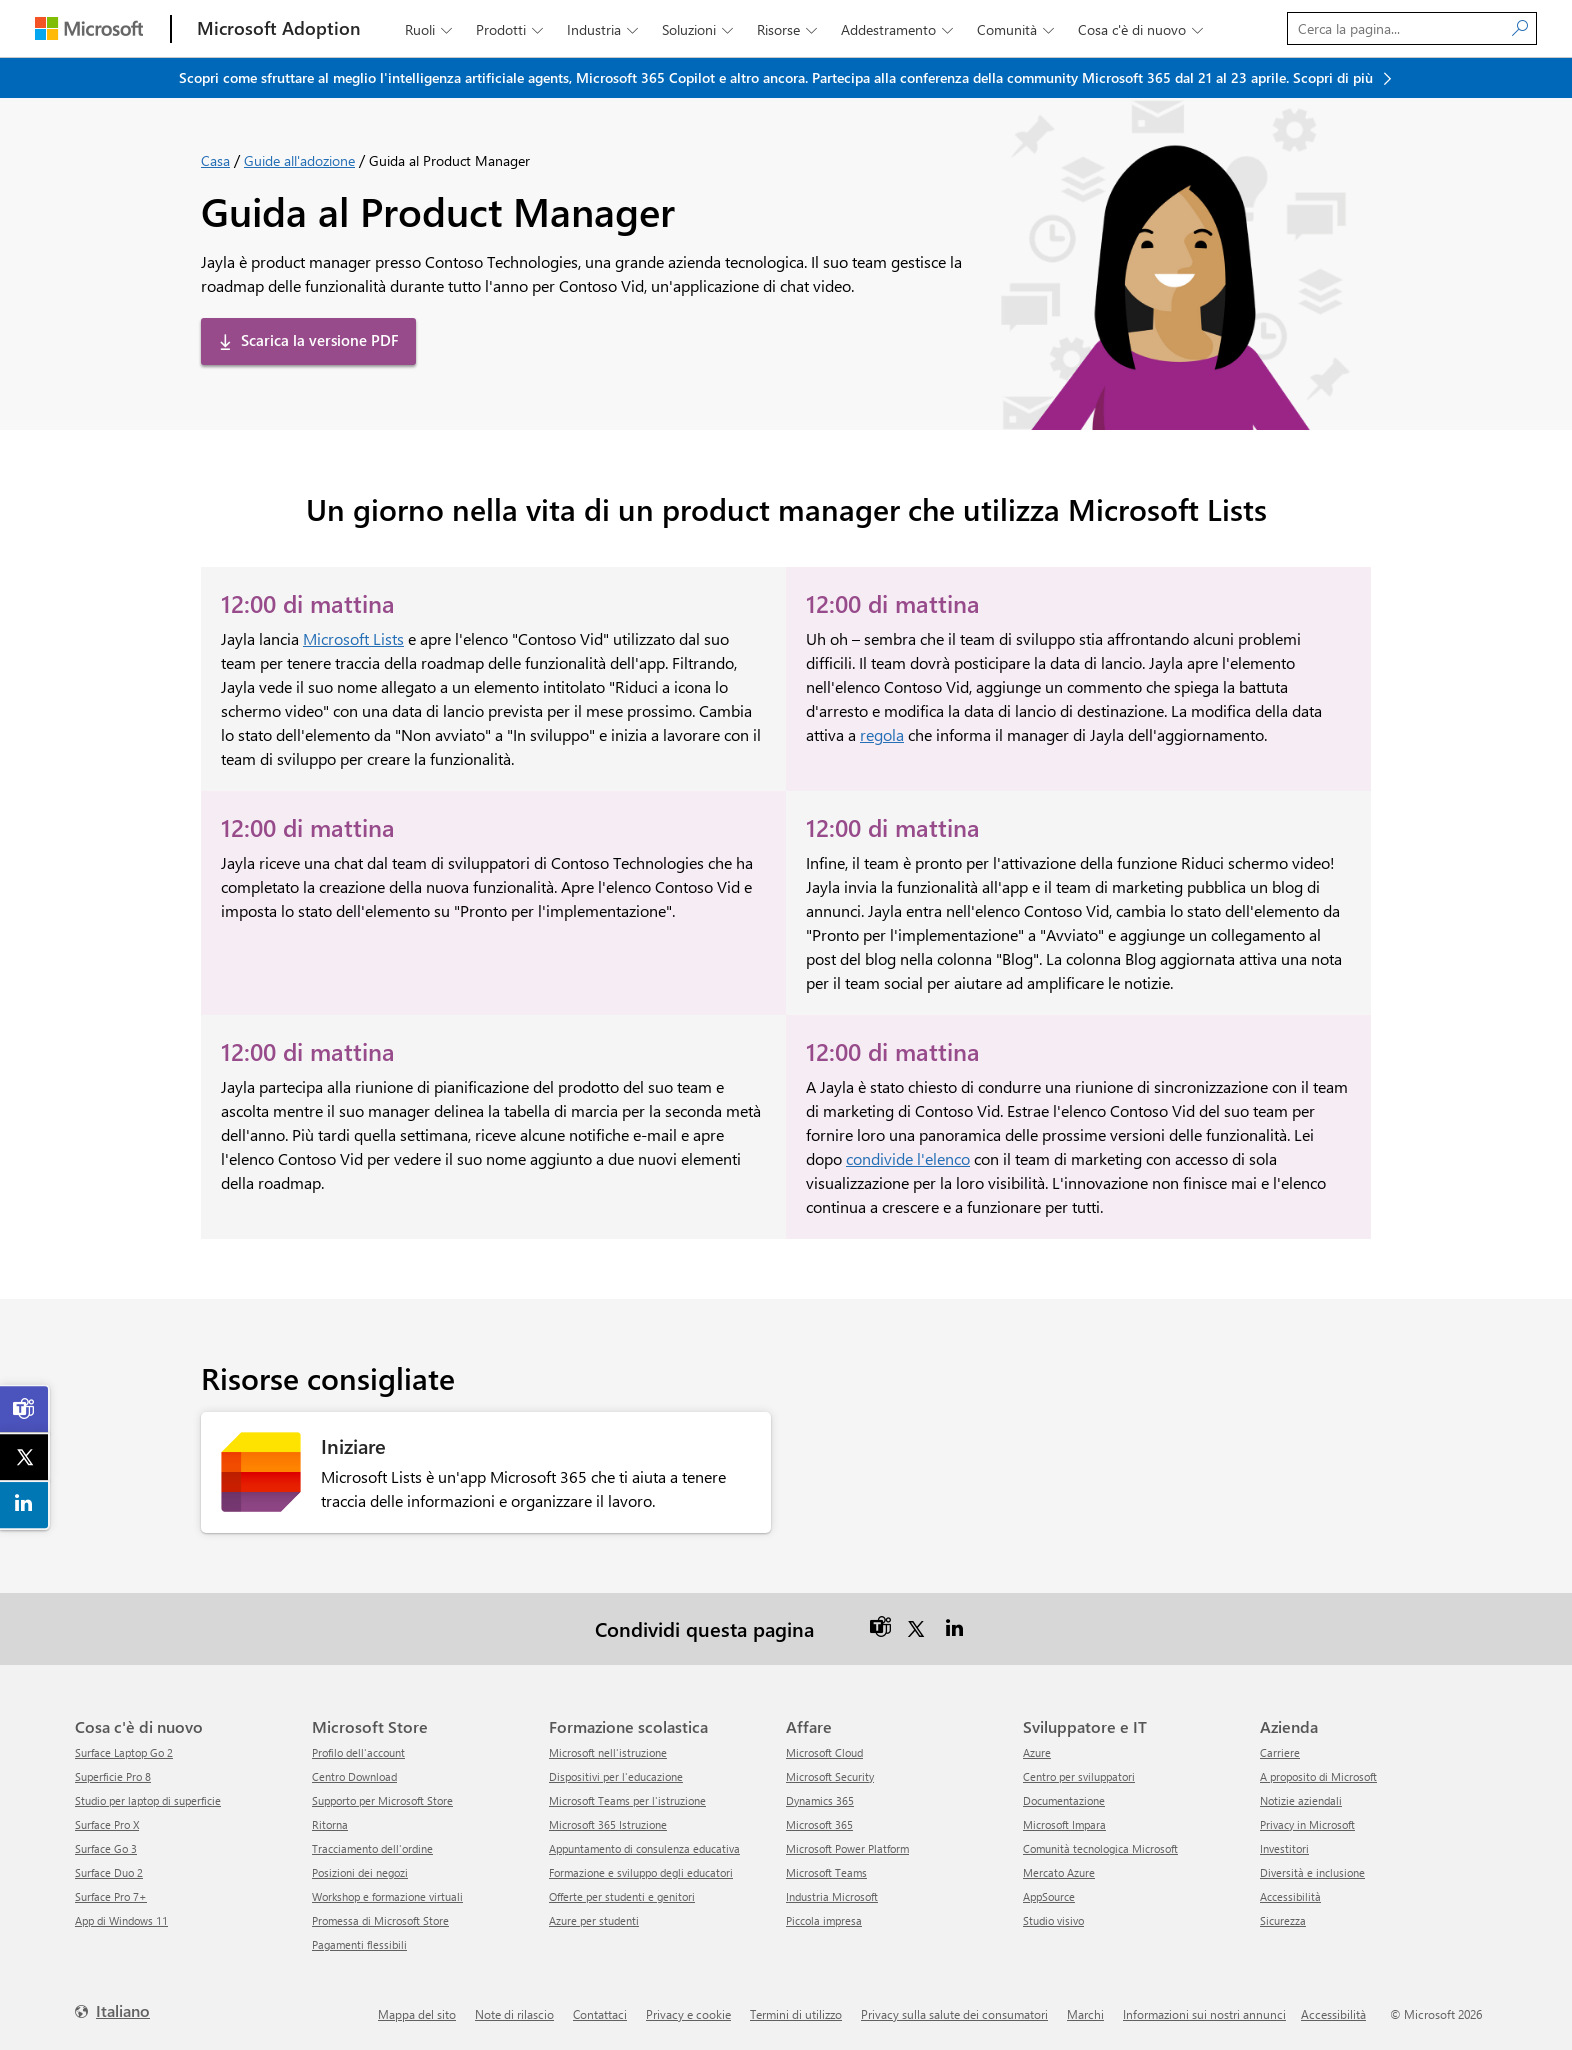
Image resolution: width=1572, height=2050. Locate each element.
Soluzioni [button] (699, 29)
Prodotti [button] (511, 29)
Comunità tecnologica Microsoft (1100, 1848)
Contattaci (600, 2014)
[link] (25, 1409)
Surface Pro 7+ (111, 1896)
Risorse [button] (789, 29)
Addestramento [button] (899, 29)
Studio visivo (1053, 1920)
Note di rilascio (514, 2014)
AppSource (1049, 1896)
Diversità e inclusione (1312, 1872)
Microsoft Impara (1064, 1824)
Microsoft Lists (353, 638)
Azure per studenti (594, 1920)
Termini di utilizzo (796, 2014)
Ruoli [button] (430, 29)
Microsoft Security (830, 1776)
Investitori (1284, 1848)
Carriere (1280, 1752)
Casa (215, 160)
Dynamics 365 (820, 1800)
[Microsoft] (89, 28)
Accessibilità (1290, 1896)
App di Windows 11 (121, 1920)
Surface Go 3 (106, 1848)
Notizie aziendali (1301, 1800)
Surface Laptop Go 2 (124, 1752)
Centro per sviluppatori (1079, 1776)
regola (882, 734)
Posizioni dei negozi (360, 1872)
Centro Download (354, 1776)
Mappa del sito (417, 2014)
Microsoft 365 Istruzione (608, 1824)
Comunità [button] (1017, 29)
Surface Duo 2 (109, 1872)
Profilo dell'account (358, 1752)
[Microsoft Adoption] (279, 28)
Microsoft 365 (819, 1824)
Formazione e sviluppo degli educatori (641, 1872)
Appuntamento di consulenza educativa (644, 1848)
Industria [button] (604, 29)
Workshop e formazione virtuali (387, 1896)
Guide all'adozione (299, 160)
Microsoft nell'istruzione (608, 1752)
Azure (1037, 1752)
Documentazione (1064, 1800)
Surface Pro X (107, 1824)
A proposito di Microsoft (1318, 1776)
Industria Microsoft (832, 1896)
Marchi (1085, 2014)
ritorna (330, 1824)
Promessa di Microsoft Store (380, 1920)
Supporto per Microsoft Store (382, 1800)
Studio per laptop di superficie (148, 1800)
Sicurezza (1283, 1920)
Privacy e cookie (688, 2014)
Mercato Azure (1059, 1872)
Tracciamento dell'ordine (372, 1848)
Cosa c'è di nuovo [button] (1142, 29)
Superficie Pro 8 (113, 1776)
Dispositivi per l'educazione (616, 1776)
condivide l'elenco (908, 1158)
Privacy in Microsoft (1307, 1824)
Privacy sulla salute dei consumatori (954, 2014)
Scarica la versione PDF (320, 340)
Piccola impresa (824, 1920)
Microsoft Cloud (824, 1752)
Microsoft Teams (826, 1872)
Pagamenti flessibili (359, 1944)
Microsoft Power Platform (847, 1848)
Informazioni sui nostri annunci (1204, 2014)
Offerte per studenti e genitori (622, 1896)
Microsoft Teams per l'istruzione (627, 1800)
